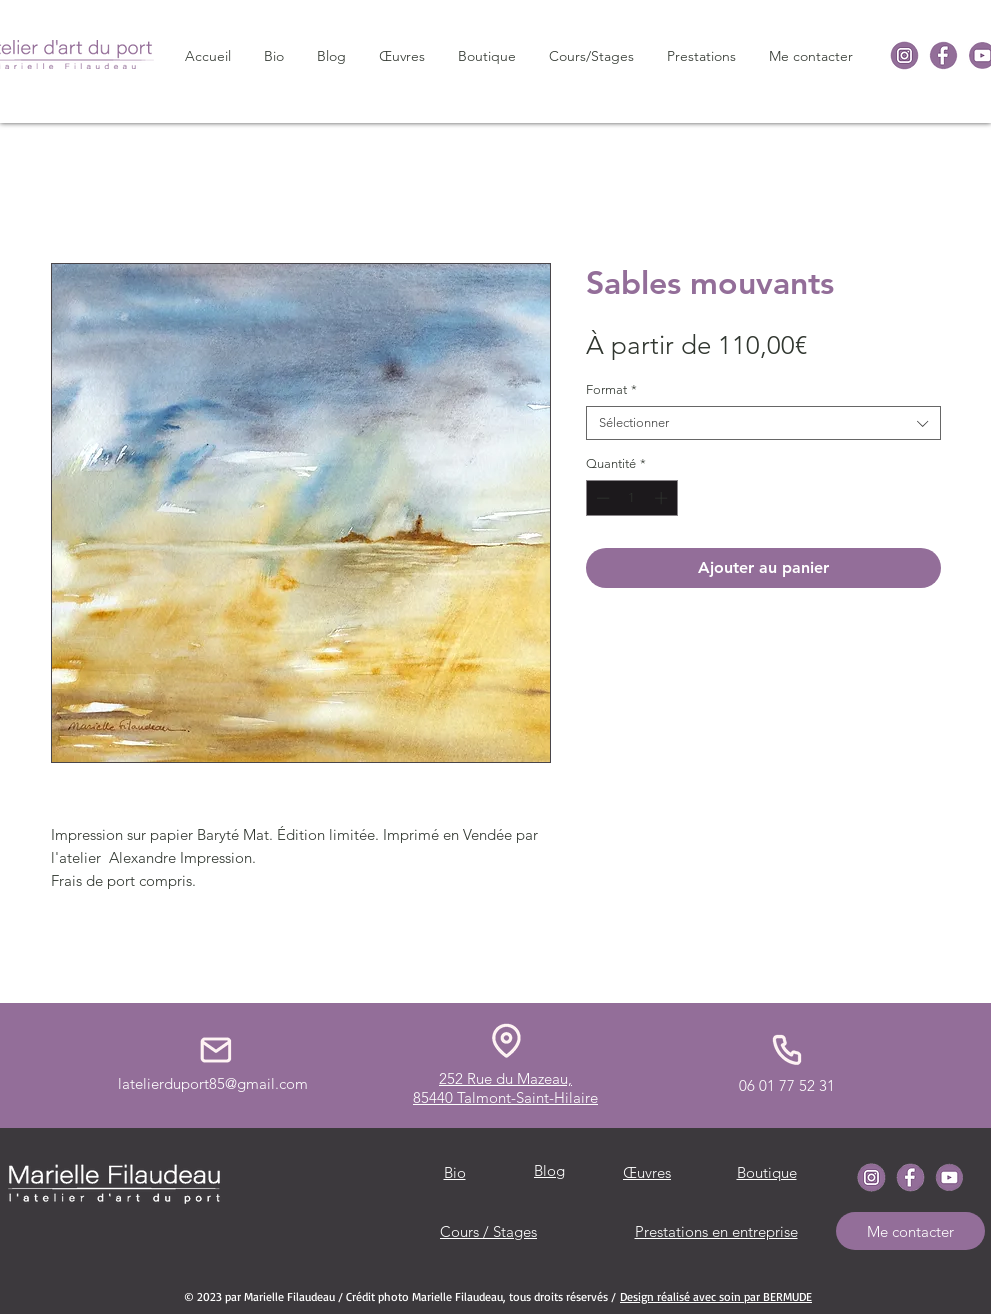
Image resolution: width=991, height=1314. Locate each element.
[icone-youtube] (949, 1177)
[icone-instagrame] (904, 55)
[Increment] (663, 498)
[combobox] (763, 423)
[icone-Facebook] (943, 55)
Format (611, 389)
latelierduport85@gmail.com (213, 1083)
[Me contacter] (910, 1231)
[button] (402, 56)
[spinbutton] (631, 498)
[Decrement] (601, 498)
